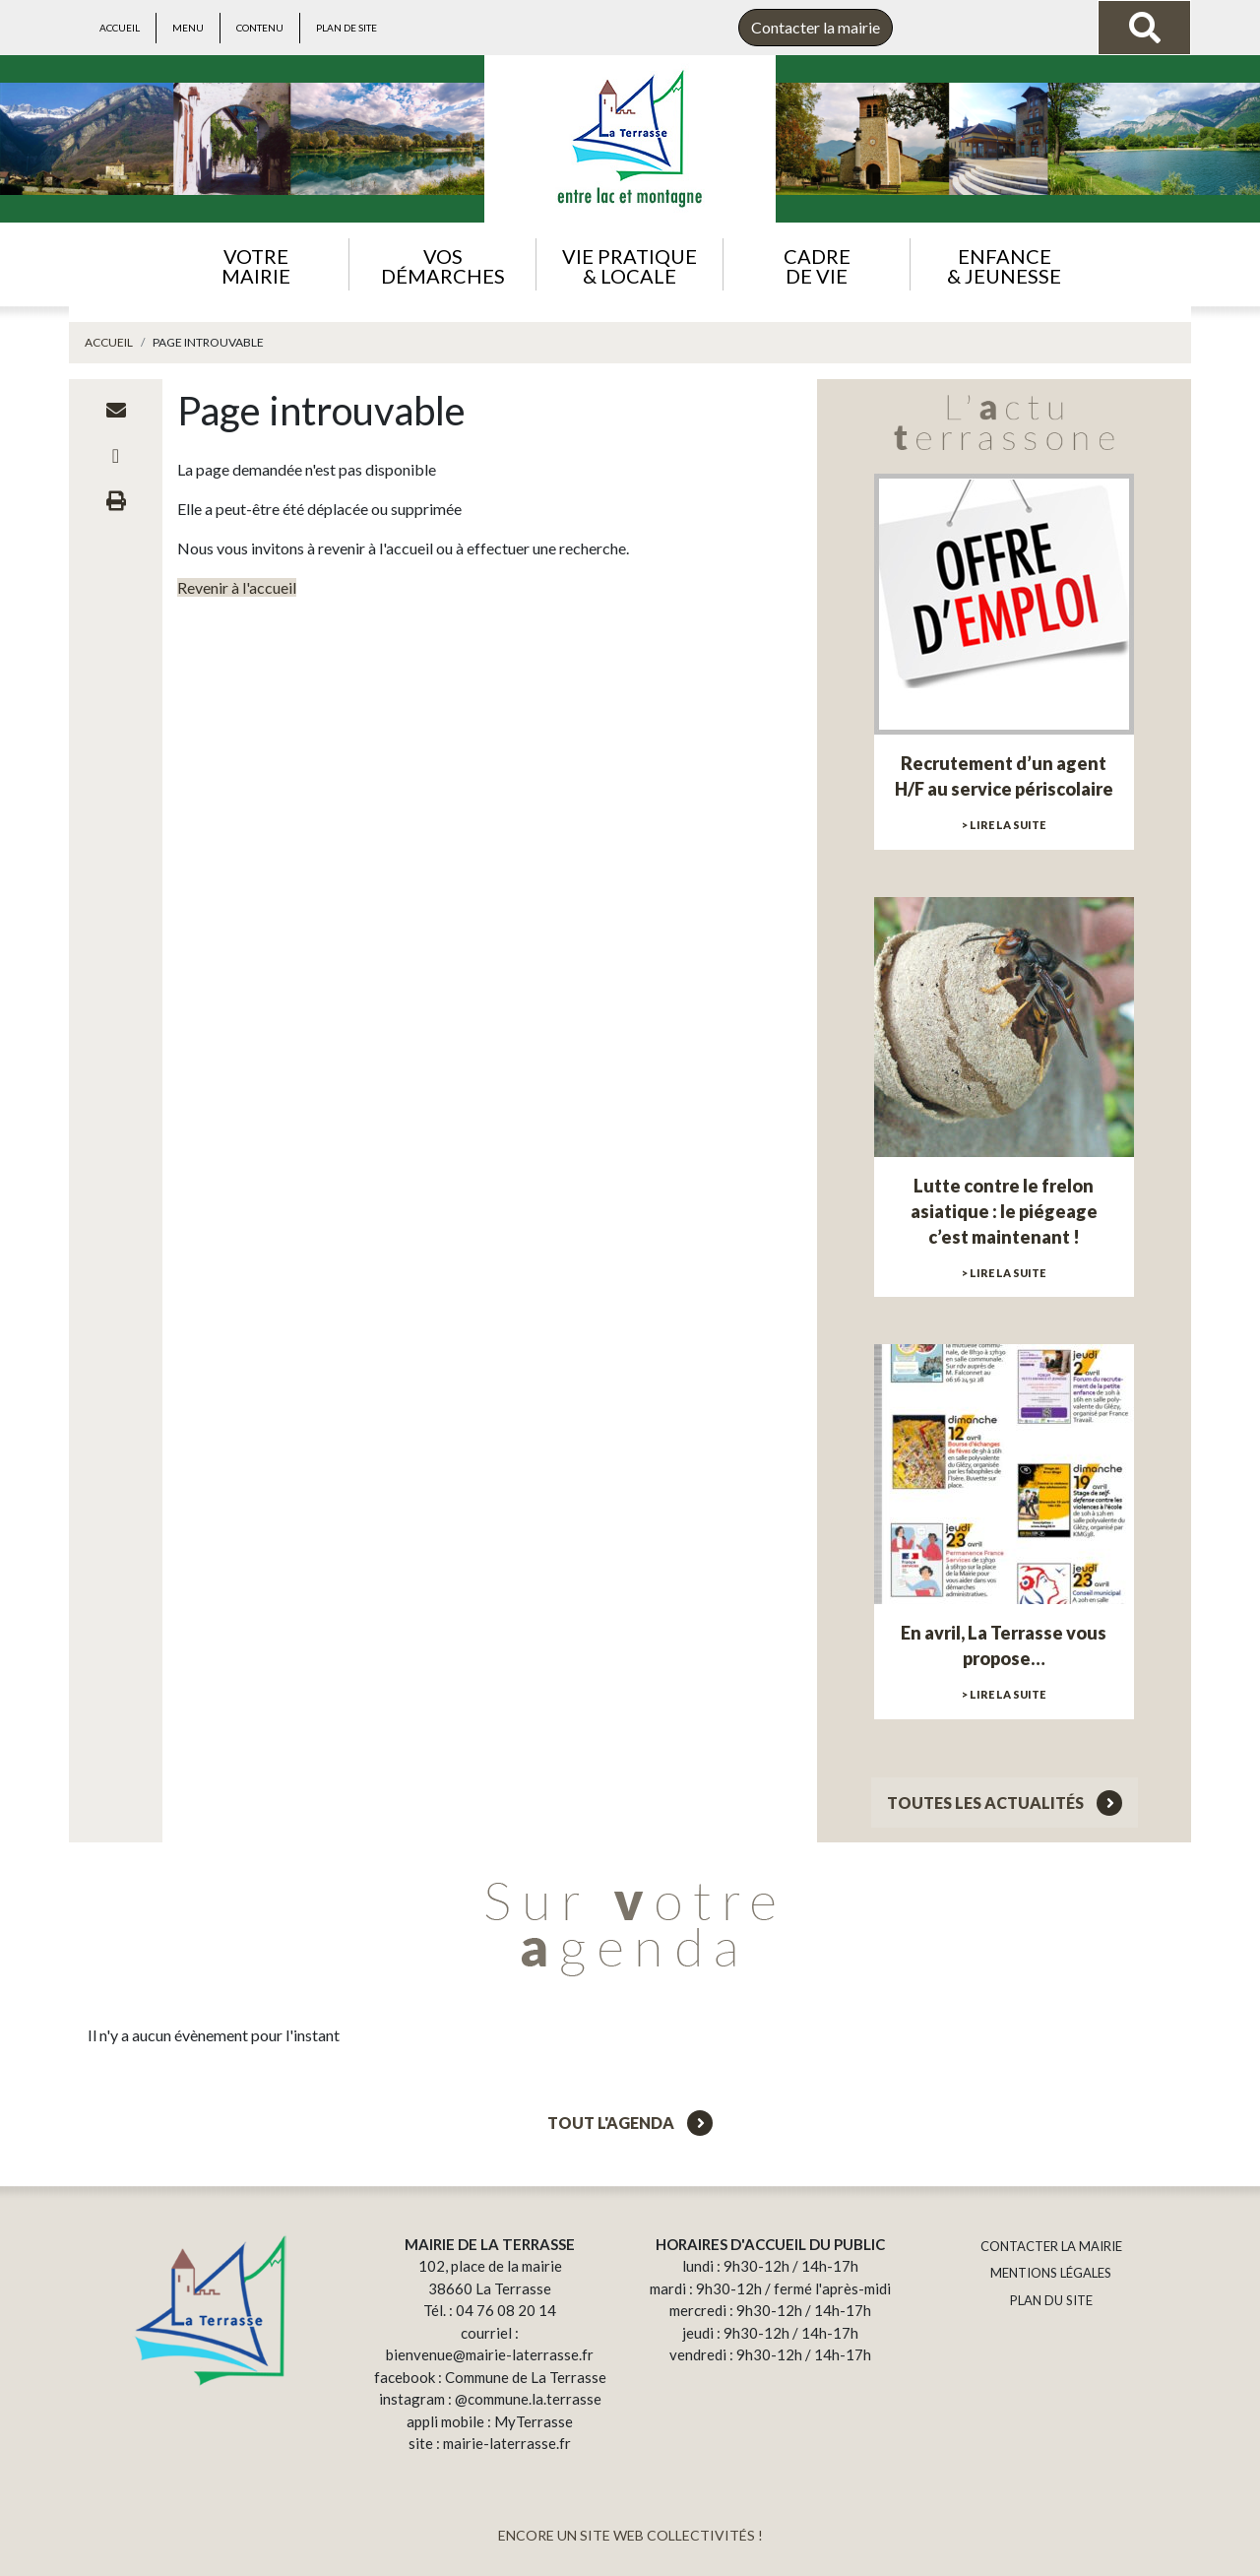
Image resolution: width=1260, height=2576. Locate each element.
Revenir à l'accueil (236, 587)
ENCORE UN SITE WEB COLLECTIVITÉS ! (630, 2535)
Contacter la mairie (815, 27)
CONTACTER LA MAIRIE (1051, 2246)
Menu (188, 27)
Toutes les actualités (1004, 1802)
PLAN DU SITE (1051, 2300)
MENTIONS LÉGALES (1050, 2273)
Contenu (260, 27)
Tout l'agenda (630, 2122)
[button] (255, 264)
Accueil (119, 27)
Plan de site (346, 27)
